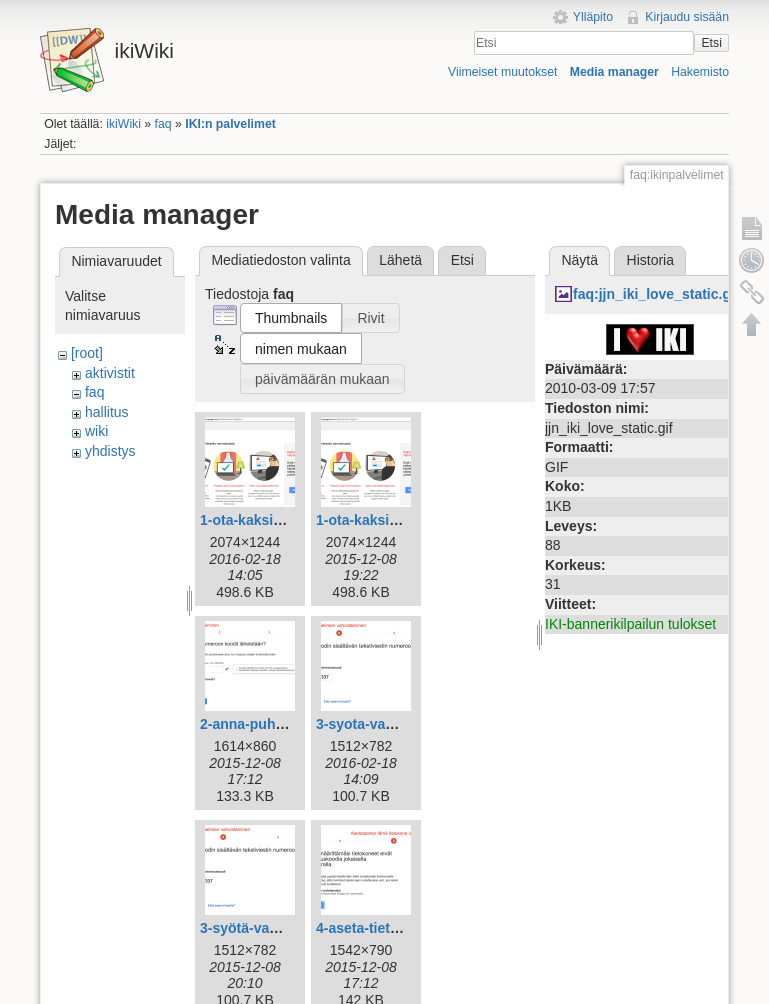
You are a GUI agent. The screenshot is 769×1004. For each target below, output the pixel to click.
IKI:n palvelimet (230, 124)
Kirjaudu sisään (687, 17)
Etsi (711, 43)
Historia (650, 260)
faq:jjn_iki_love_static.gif (656, 294)
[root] (87, 353)
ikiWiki (123, 124)
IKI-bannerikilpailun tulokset (630, 624)
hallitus (107, 412)
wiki (96, 431)
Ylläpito (593, 17)
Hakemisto (700, 72)
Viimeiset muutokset (502, 72)
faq (163, 124)
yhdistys (110, 451)
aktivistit (110, 373)
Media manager (614, 72)
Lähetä (400, 260)
